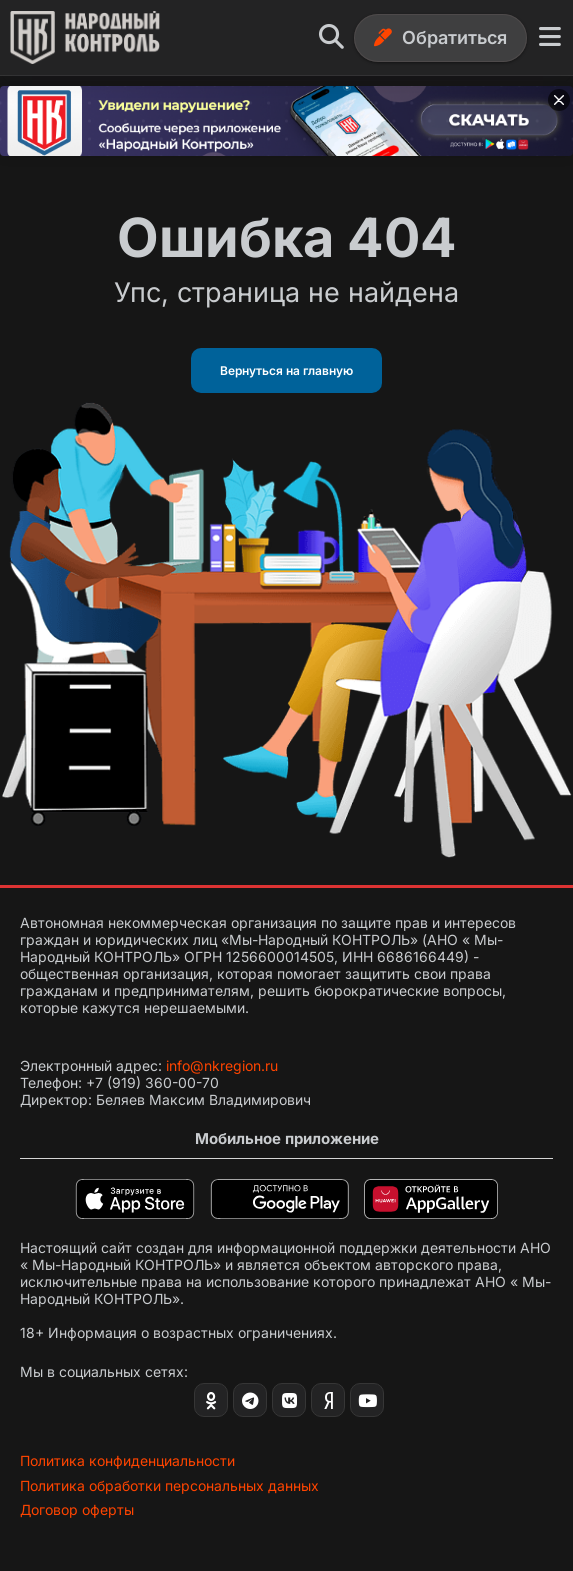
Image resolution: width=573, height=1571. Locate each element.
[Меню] (550, 37)
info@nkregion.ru (222, 1065)
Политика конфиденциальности (127, 1460)
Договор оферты (77, 1509)
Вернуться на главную (286, 370)
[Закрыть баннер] (559, 100)
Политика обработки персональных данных (169, 1485)
